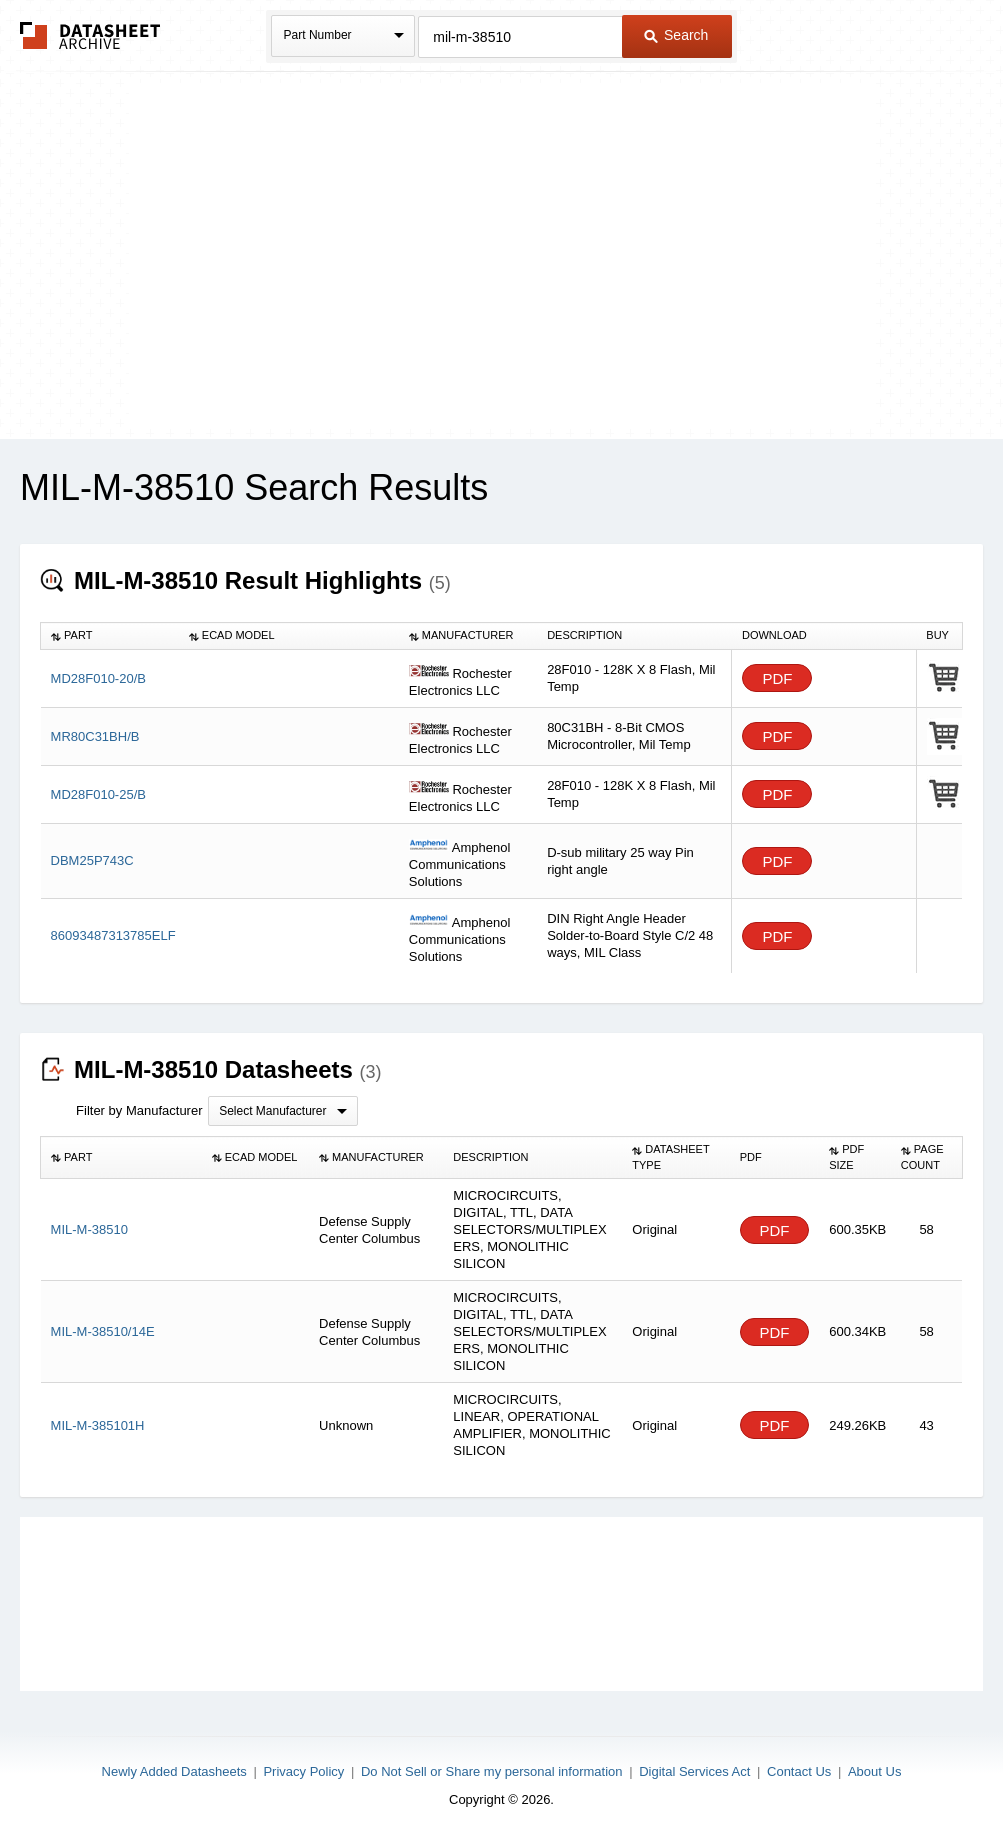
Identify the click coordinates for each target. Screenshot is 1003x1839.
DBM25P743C (92, 860)
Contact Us (799, 1771)
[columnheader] (110, 636)
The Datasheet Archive (90, 35)
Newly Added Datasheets (174, 1771)
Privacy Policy (303, 1771)
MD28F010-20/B (98, 678)
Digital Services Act (694, 1771)
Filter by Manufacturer (139, 1110)
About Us (874, 1771)
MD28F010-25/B (98, 794)
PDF (777, 678)
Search (676, 35)
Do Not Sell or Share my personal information (492, 1771)
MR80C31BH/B (95, 736)
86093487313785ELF (113, 935)
